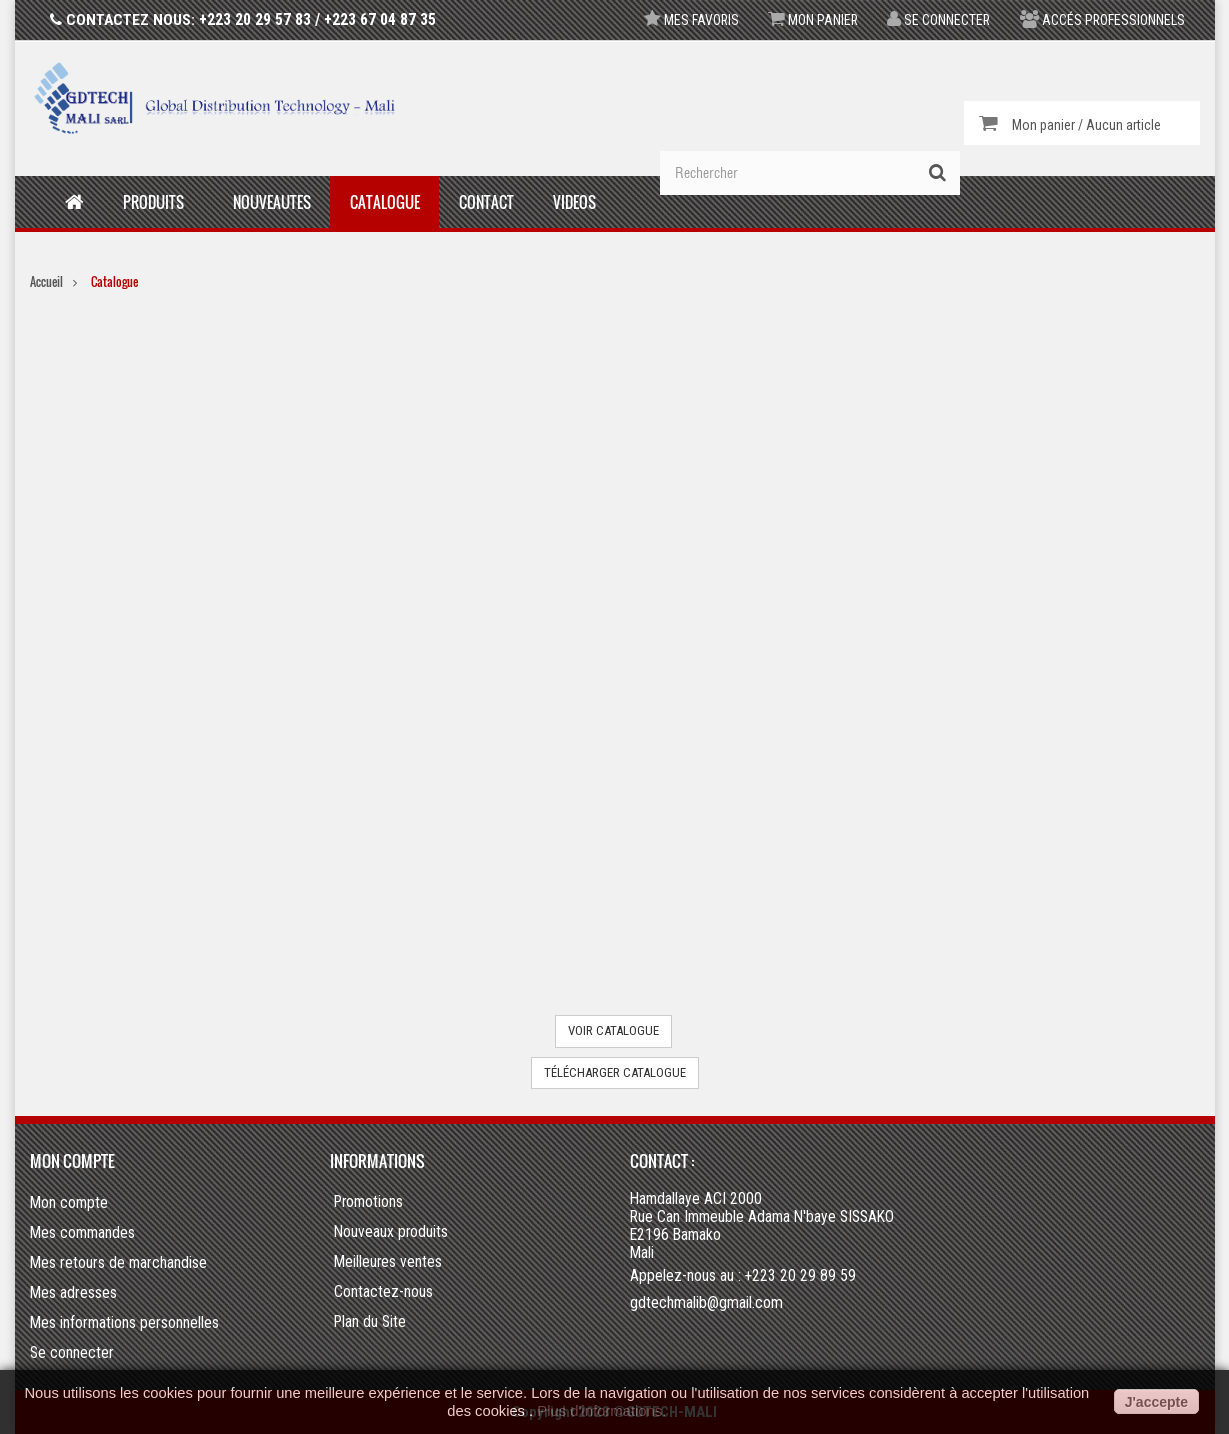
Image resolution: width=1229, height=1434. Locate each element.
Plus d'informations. (601, 1411)
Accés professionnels (1101, 20)
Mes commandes (82, 1232)
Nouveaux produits (391, 1232)
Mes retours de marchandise (118, 1262)
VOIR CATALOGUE (613, 1030)
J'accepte (1156, 1402)
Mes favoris (682, 20)
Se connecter (935, 20)
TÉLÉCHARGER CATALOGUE (615, 1072)
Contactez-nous (383, 1292)
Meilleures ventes (388, 1262)
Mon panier (806, 20)
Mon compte (72, 1161)
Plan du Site (370, 1322)
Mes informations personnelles (124, 1322)
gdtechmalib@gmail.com (706, 1302)
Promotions (368, 1202)
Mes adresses (73, 1292)
